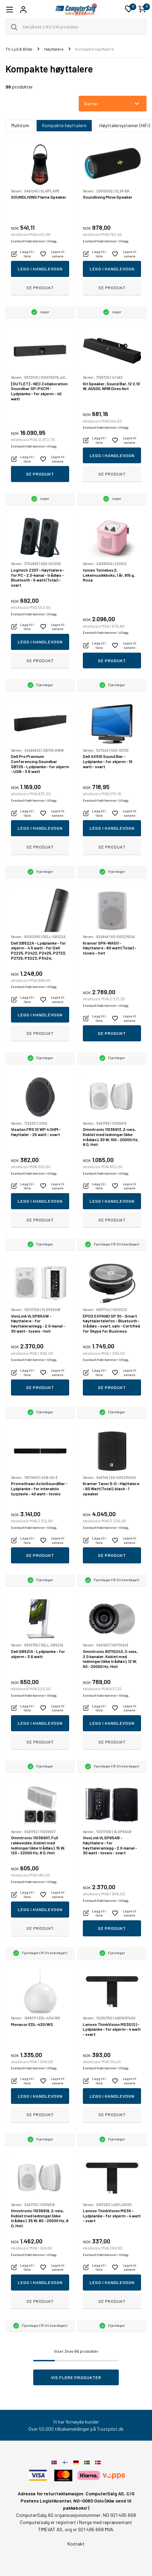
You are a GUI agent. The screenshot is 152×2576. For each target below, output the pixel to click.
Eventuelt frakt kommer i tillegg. (34, 241)
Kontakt (76, 2544)
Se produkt (40, 287)
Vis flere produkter (76, 2377)
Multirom (20, 125)
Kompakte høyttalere (64, 125)
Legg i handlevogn (40, 268)
